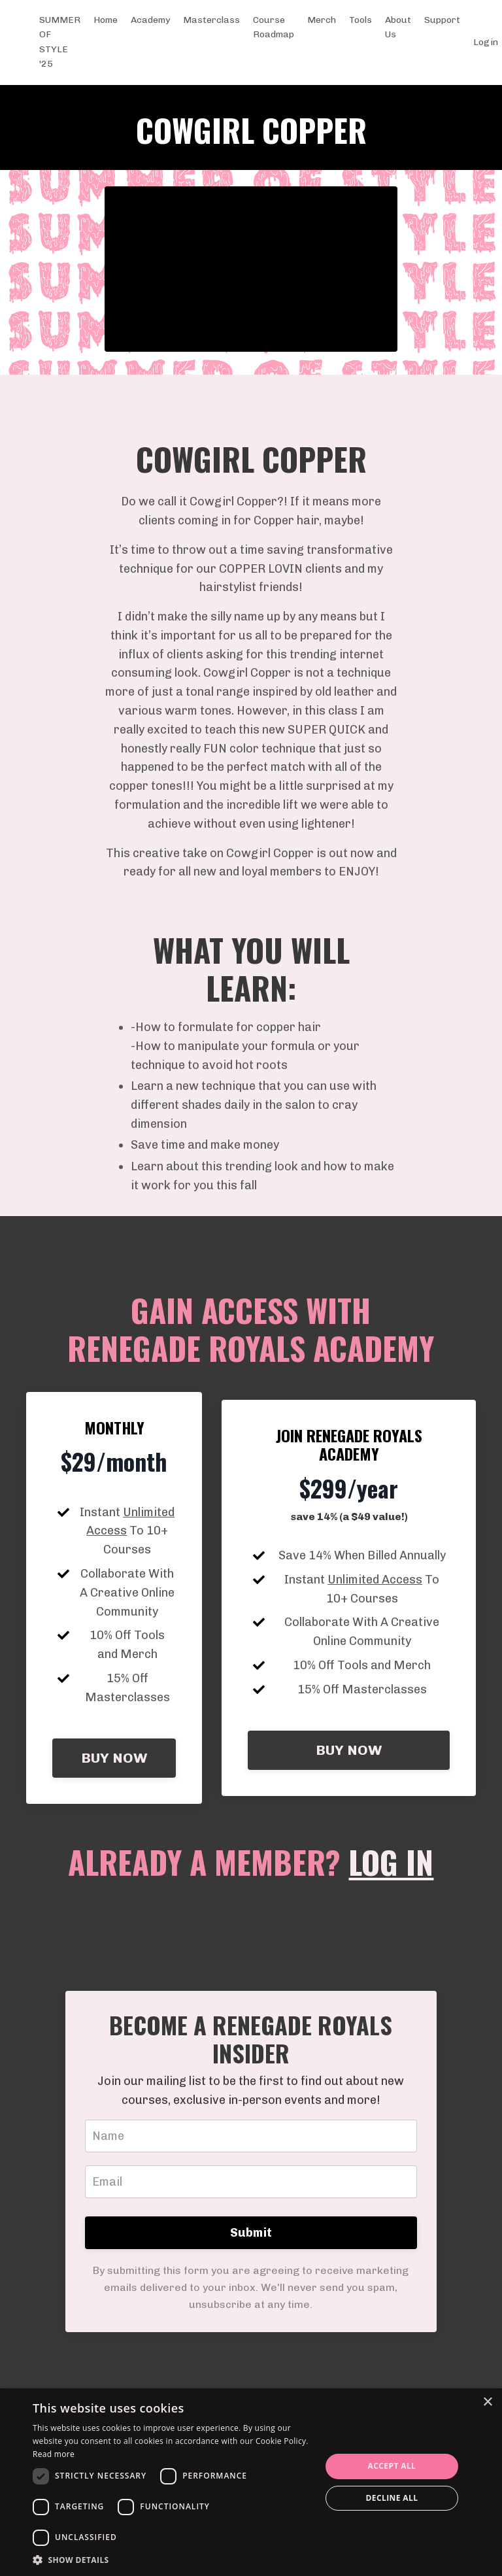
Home (105, 19)
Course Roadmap (273, 27)
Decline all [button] (392, 2497)
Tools (360, 19)
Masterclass (211, 19)
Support (442, 19)
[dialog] (251, 2482)
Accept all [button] (392, 2465)
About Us (398, 27)
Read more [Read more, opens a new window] (54, 2454)
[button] (172, 2559)
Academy (150, 19)
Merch (321, 19)
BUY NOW (114, 1758)
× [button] (487, 2402)
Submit (251, 2233)
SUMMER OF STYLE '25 (59, 41)
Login (485, 42)
